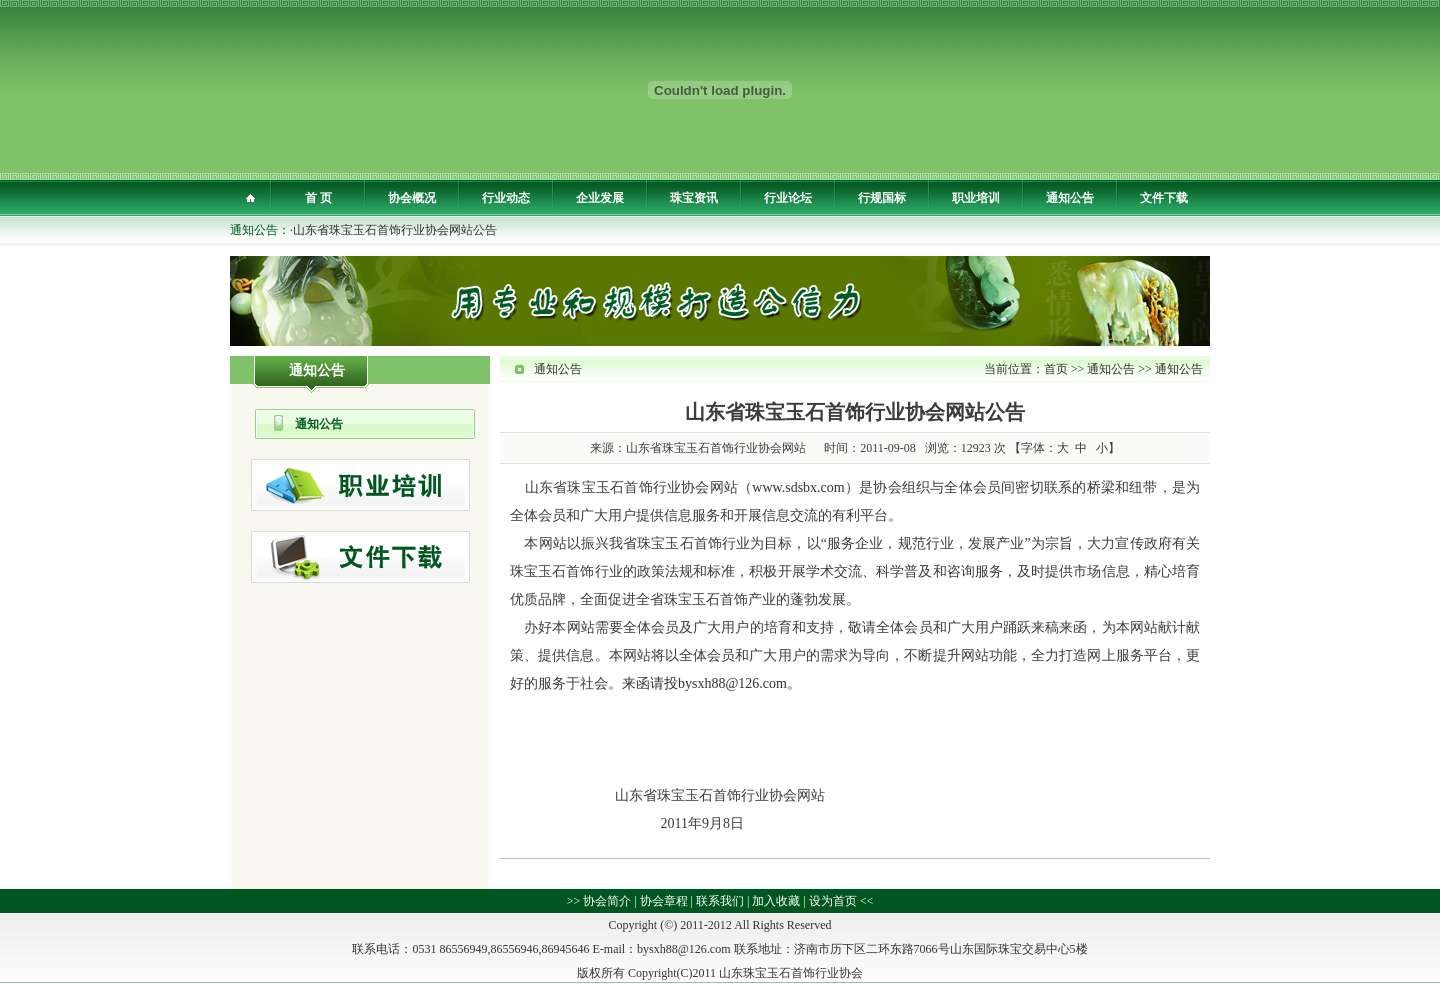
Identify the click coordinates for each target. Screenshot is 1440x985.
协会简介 (607, 901)
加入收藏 (776, 901)
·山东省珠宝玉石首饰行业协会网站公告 (393, 230)
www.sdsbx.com (798, 487)
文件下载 (1164, 198)
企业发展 (600, 198)
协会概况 (412, 198)
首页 (1056, 369)
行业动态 (506, 198)
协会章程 (664, 901)
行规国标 (882, 198)
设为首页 (833, 901)
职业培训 (976, 198)
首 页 (318, 198)
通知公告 (1070, 198)
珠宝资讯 (694, 198)
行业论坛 (788, 198)
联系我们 (720, 901)
